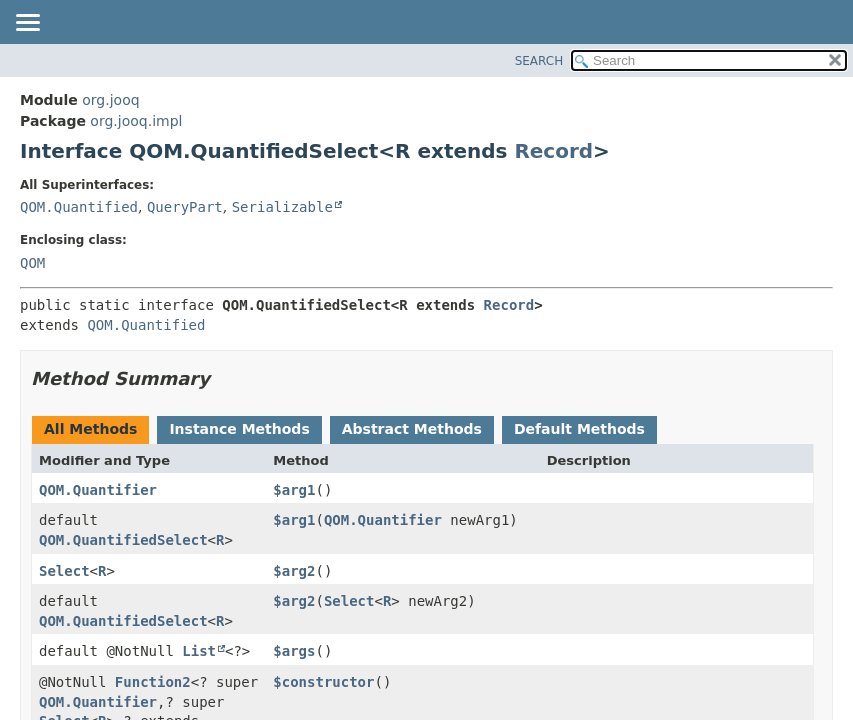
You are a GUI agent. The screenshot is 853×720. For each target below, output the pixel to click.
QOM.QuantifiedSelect (123, 540)
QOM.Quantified (79, 207)
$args (294, 651)
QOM (32, 263)
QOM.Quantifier (98, 490)
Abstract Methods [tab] (412, 429)
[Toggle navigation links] (27, 24)
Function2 (153, 682)
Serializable (282, 207)
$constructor (323, 682)
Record (553, 151)
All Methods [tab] (90, 429)
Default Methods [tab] (579, 429)
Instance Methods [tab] (239, 429)
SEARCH (539, 61)
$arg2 (294, 571)
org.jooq (110, 100)
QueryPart (185, 207)
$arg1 (294, 490)
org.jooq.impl (136, 121)
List (199, 651)
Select (64, 571)
